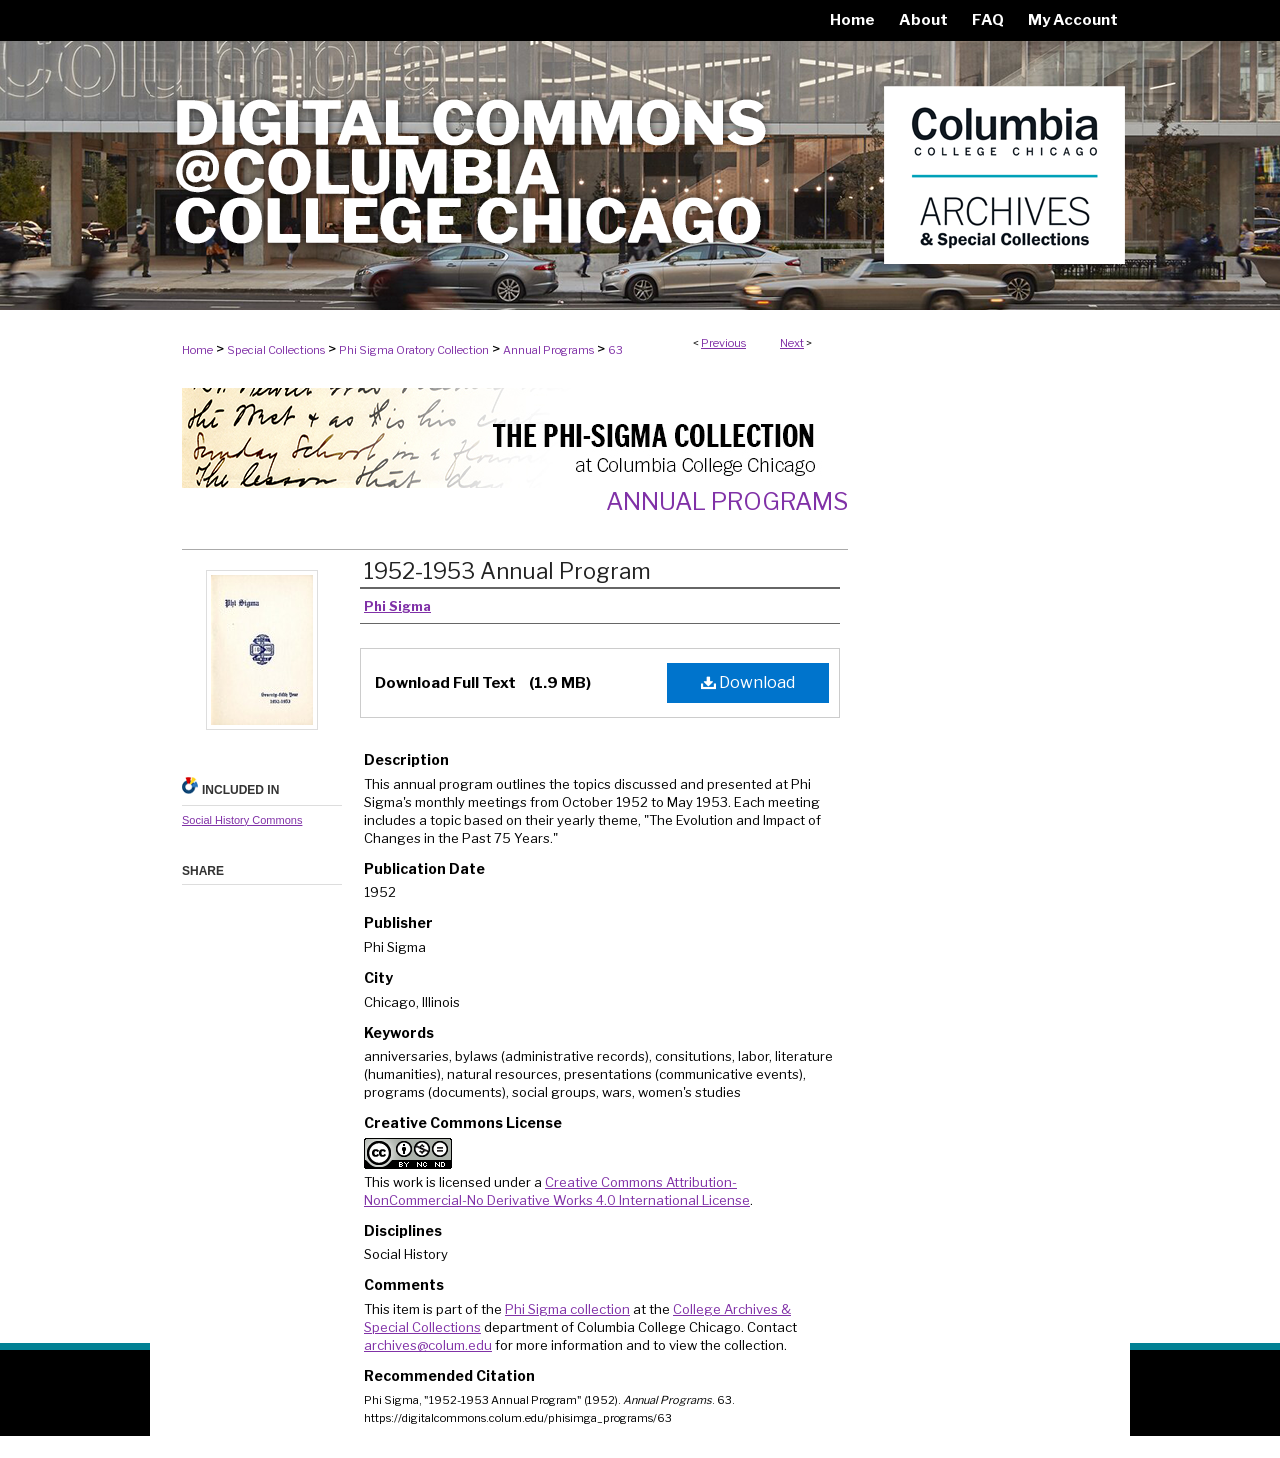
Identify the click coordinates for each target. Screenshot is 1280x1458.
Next (792, 343)
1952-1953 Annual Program (507, 571)
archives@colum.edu (428, 1345)
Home (197, 350)
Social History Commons (242, 820)
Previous (723, 343)
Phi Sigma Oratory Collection (414, 350)
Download (748, 682)
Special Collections (276, 350)
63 (615, 350)
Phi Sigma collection (567, 1309)
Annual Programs (548, 350)
